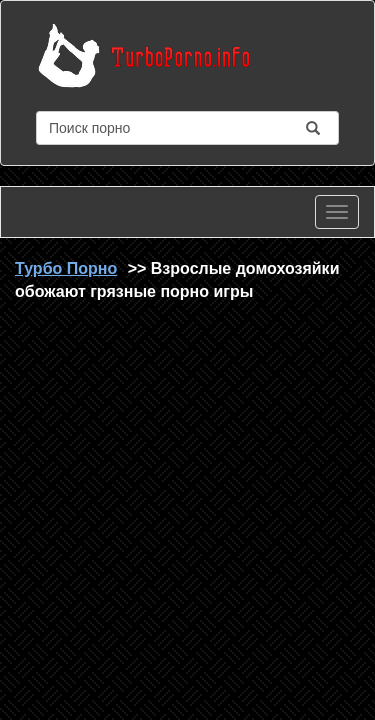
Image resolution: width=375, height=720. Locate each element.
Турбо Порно (66, 268)
